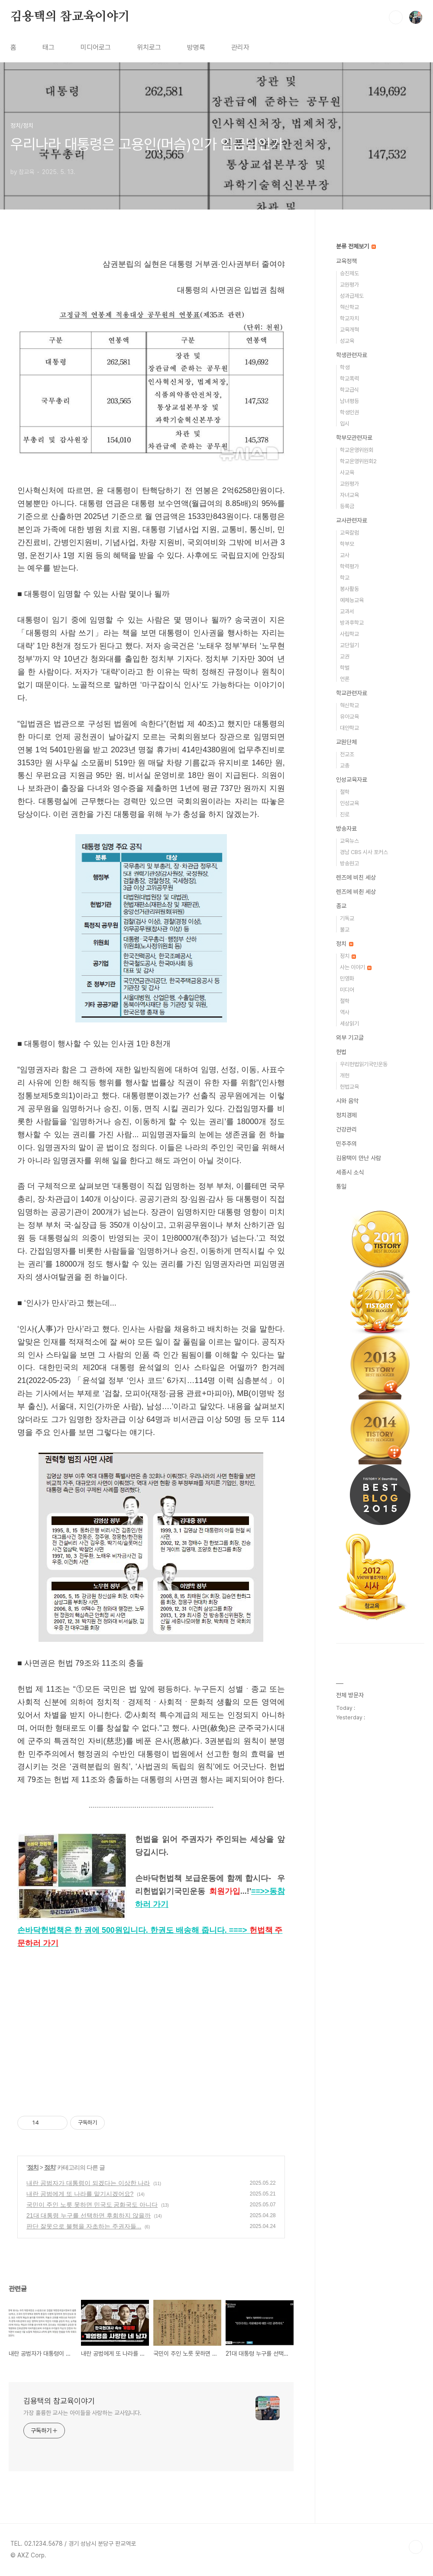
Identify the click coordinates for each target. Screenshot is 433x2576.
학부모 (347, 544)
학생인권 (349, 412)
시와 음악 (347, 1100)
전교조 (347, 754)
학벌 (344, 667)
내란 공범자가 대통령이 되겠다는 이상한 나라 (88, 2182)
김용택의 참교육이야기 (70, 17)
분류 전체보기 (356, 246)
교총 (344, 765)
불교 (344, 929)
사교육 (347, 472)
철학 (344, 792)
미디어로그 (96, 47)
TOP (416, 2547)
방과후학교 (352, 622)
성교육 (347, 341)
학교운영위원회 (356, 450)
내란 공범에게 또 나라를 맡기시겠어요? (79, 2193)
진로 (344, 814)
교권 (344, 656)
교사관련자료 (351, 520)
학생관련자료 (351, 354)
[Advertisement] (151, 2032)
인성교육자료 (351, 779)
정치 (33, 2167)
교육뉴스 (349, 841)
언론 (344, 679)
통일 (341, 1186)
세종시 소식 (350, 1172)
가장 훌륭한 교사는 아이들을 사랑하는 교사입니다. (82, 2412)
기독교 (347, 918)
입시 (344, 423)
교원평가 (349, 284)
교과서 (347, 611)
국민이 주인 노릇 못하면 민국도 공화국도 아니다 (92, 2204)
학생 (344, 367)
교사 (344, 555)
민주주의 (346, 1143)
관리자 (240, 47)
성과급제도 (352, 296)
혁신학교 (349, 307)
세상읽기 (349, 1023)
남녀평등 (349, 401)
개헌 (344, 1075)
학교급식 (349, 390)
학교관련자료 (351, 693)
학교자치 (349, 318)
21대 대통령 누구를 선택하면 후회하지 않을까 (88, 2215)
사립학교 (349, 634)
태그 (48, 47)
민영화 (347, 978)
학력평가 (349, 566)
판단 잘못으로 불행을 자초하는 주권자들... (83, 2226)
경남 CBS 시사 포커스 (364, 852)
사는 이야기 (356, 967)
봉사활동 (349, 589)
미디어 (347, 990)
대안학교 (349, 728)
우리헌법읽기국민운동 (364, 1064)
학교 (344, 577)
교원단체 (346, 741)
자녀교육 (349, 495)
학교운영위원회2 (358, 461)
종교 (341, 906)
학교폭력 (349, 378)
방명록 (196, 47)
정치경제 (346, 1115)
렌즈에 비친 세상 (356, 877)
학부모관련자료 (354, 437)
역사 (344, 1012)
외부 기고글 (350, 1037)
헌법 (341, 1051)
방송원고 (349, 863)
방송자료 (346, 828)
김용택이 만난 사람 (358, 1157)
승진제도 (349, 273)
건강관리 (346, 1129)
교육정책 (346, 261)
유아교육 (349, 716)
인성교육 (349, 803)
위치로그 (149, 47)
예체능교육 (352, 600)
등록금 (347, 506)
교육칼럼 (349, 532)
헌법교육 (349, 1086)
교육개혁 (349, 329)
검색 (395, 17)
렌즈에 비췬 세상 (356, 891)
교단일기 (349, 645)
